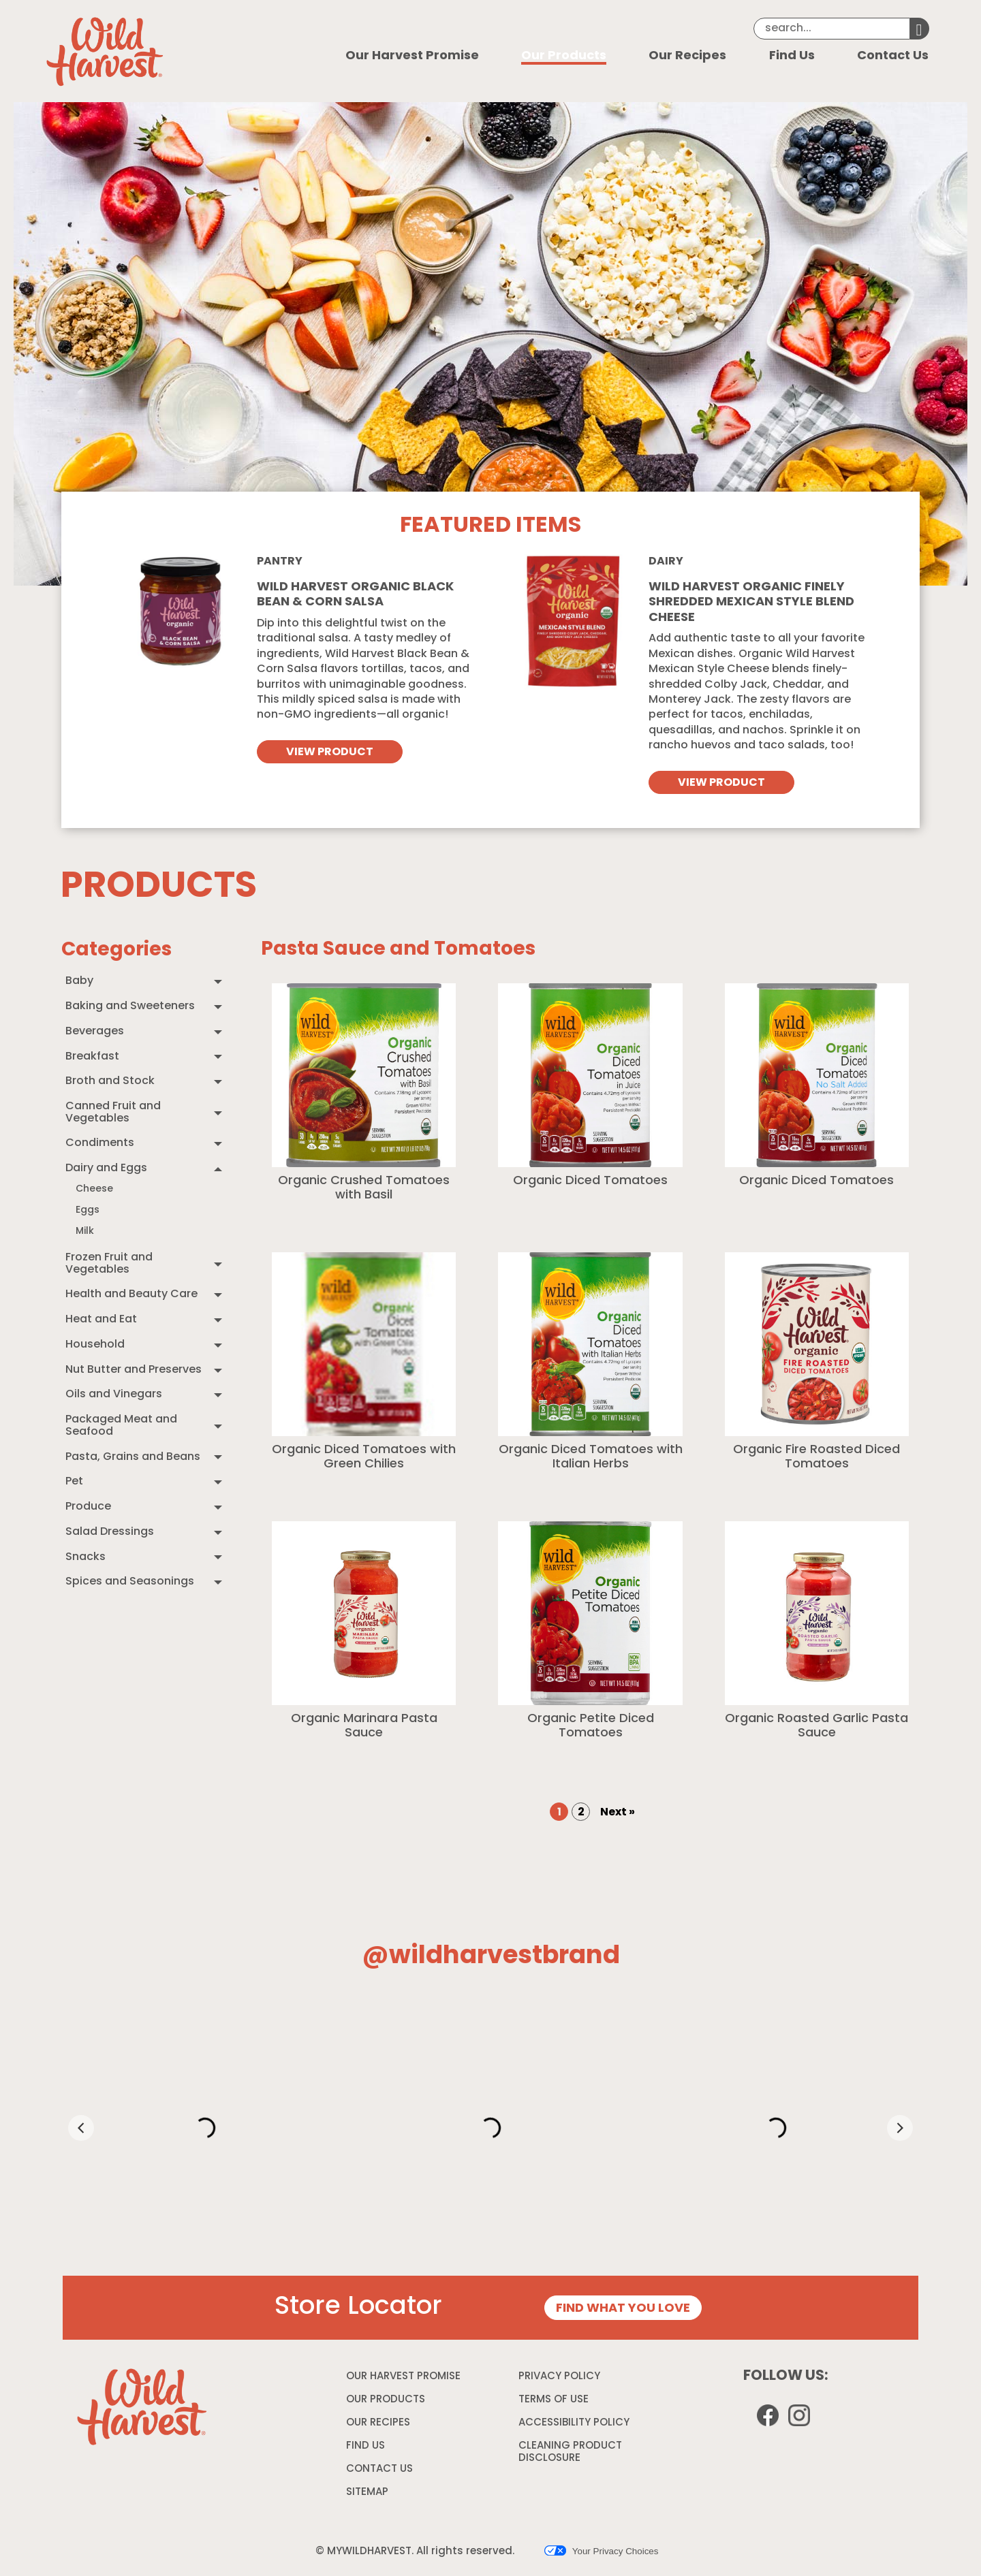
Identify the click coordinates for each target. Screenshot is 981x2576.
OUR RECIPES (378, 2423)
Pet (74, 1481)
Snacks (85, 1557)
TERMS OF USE (555, 2402)
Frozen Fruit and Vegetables (109, 1263)
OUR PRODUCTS (385, 2400)
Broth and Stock (110, 1081)
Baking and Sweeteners (130, 1006)
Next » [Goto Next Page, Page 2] (617, 1812)
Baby (79, 981)
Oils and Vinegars (113, 1394)
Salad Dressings (109, 1532)
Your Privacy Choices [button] (601, 2550)
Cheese (94, 1189)
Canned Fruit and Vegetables (113, 1112)
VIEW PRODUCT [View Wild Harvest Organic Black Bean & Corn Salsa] (329, 752)
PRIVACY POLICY (561, 2379)
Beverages (94, 1031)
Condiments (99, 1143)
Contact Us (893, 56)
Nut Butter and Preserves (133, 1370)
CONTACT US (379, 2469)
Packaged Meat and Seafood (121, 1425)
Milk (85, 1231)
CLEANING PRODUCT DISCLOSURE (570, 2454)
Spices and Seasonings (129, 1581)
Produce (88, 1506)
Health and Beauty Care (131, 1294)
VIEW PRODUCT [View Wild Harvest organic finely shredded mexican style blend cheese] (721, 783)
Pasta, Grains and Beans (132, 1457)
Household (95, 1344)
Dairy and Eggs (106, 1168)
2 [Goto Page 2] (581, 1812)
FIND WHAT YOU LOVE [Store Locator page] (623, 2308)
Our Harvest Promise (412, 56)
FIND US (365, 2446)
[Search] (831, 28)
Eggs (87, 1210)
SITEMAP (367, 2492)
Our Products (563, 56)
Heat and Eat (101, 1319)
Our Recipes (687, 56)
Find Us (792, 56)
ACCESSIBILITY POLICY (575, 2425)
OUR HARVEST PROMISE (403, 2377)
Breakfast (92, 1056)
